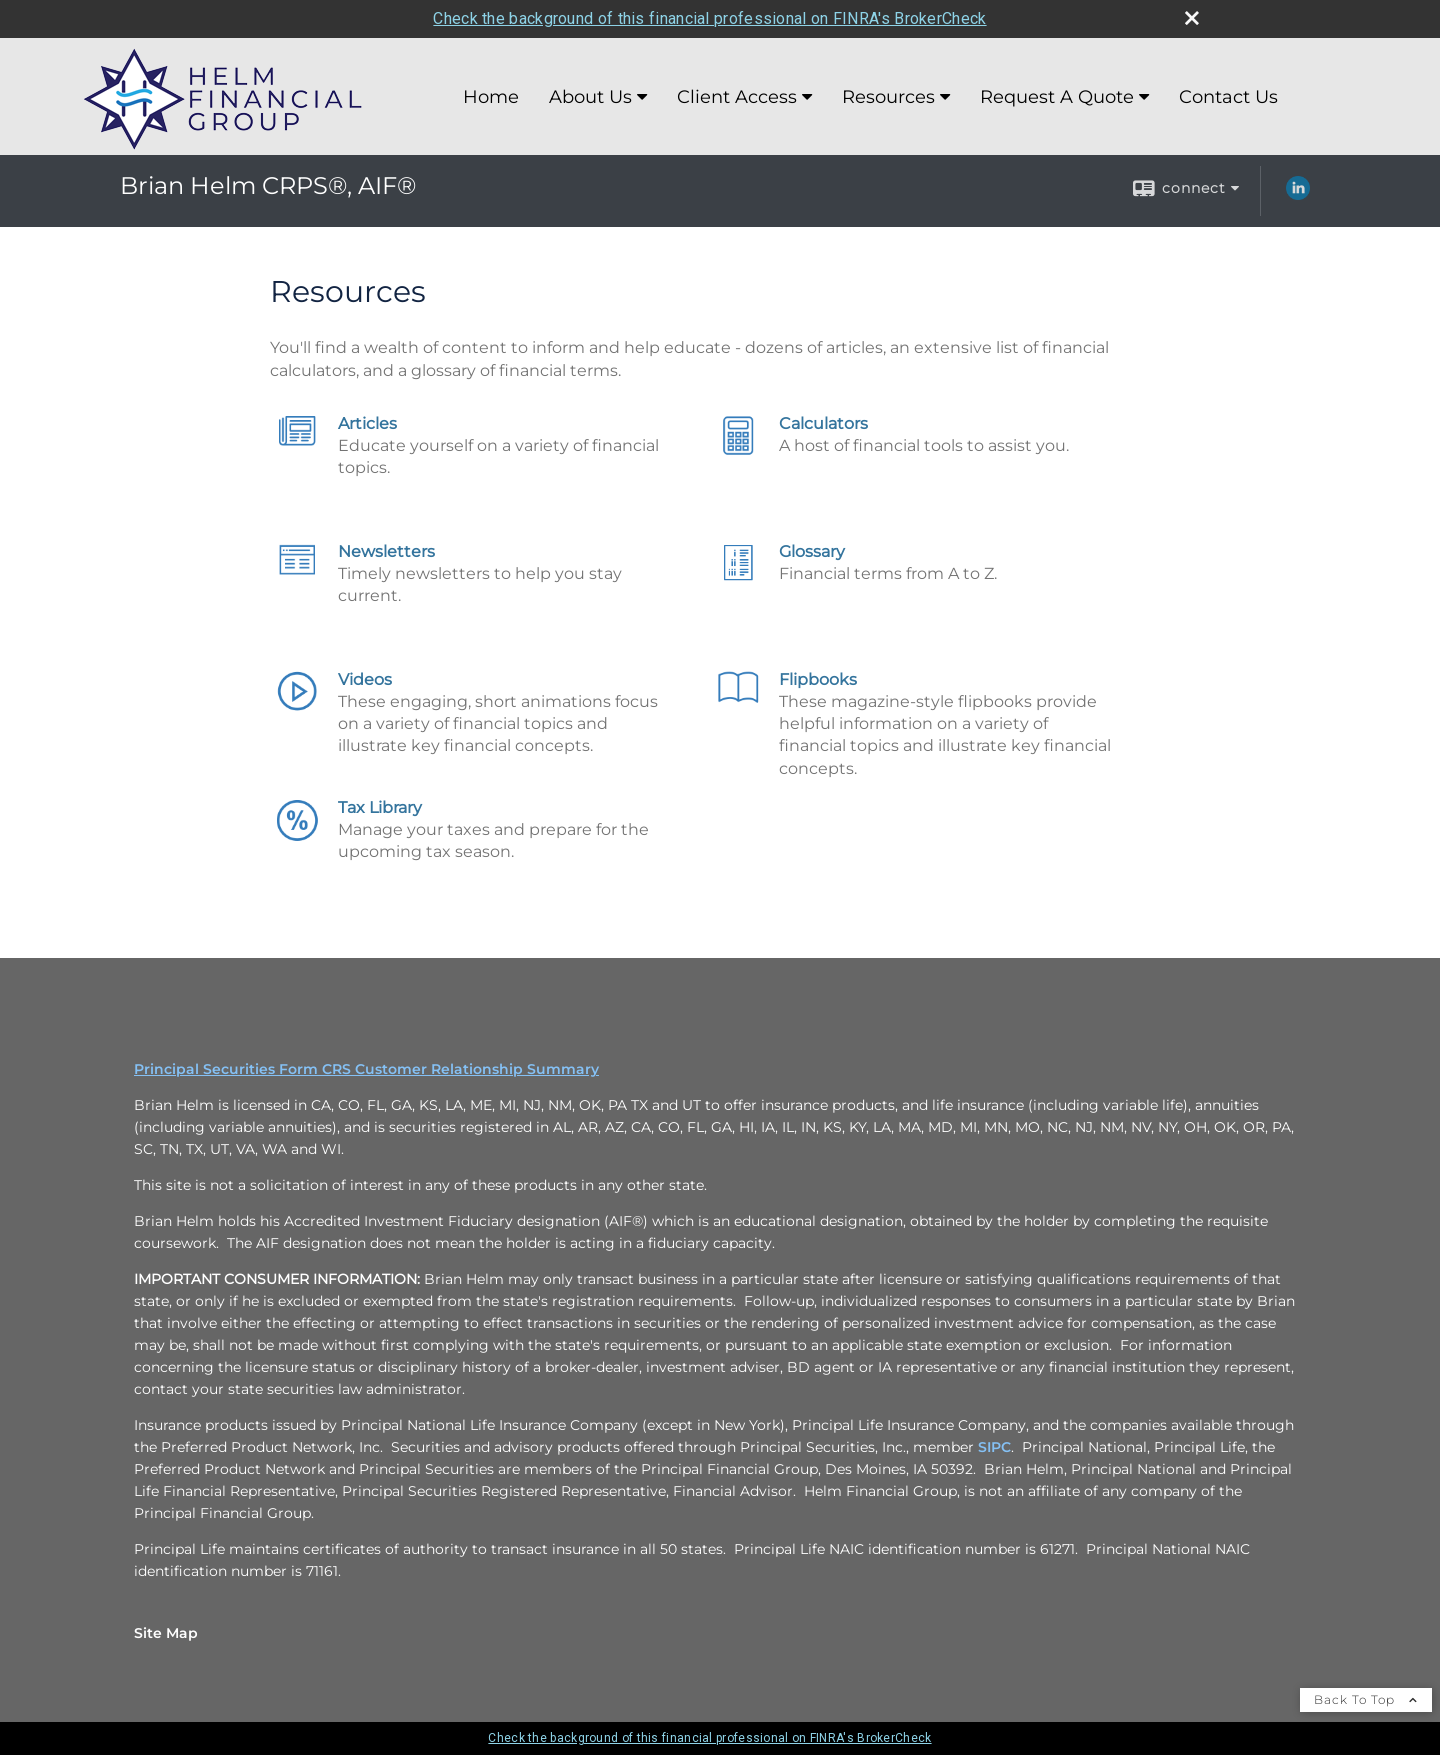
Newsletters (386, 551)
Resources (888, 97)
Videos (365, 679)
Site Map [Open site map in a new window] (166, 1633)
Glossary (812, 551)
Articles (367, 423)
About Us (590, 97)
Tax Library (380, 807)
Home (491, 97)
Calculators (823, 423)
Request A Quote (1057, 97)
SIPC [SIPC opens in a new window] (994, 1447)
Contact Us (1228, 97)
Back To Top (1366, 1699)
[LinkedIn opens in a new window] (1298, 195)
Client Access (737, 97)
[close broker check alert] (1192, 18)
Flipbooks (818, 679)
